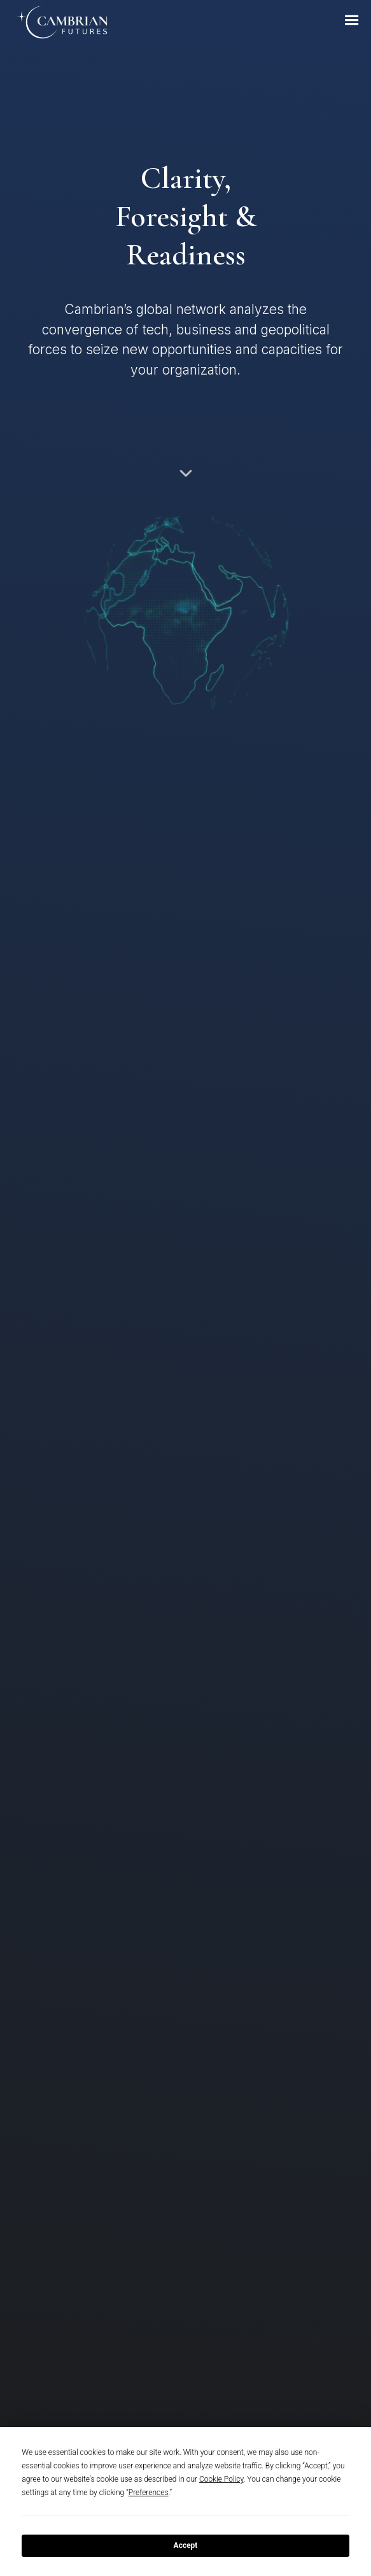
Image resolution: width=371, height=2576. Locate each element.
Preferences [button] (149, 2492)
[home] (54, 22)
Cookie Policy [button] (221, 2479)
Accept (186, 2545)
